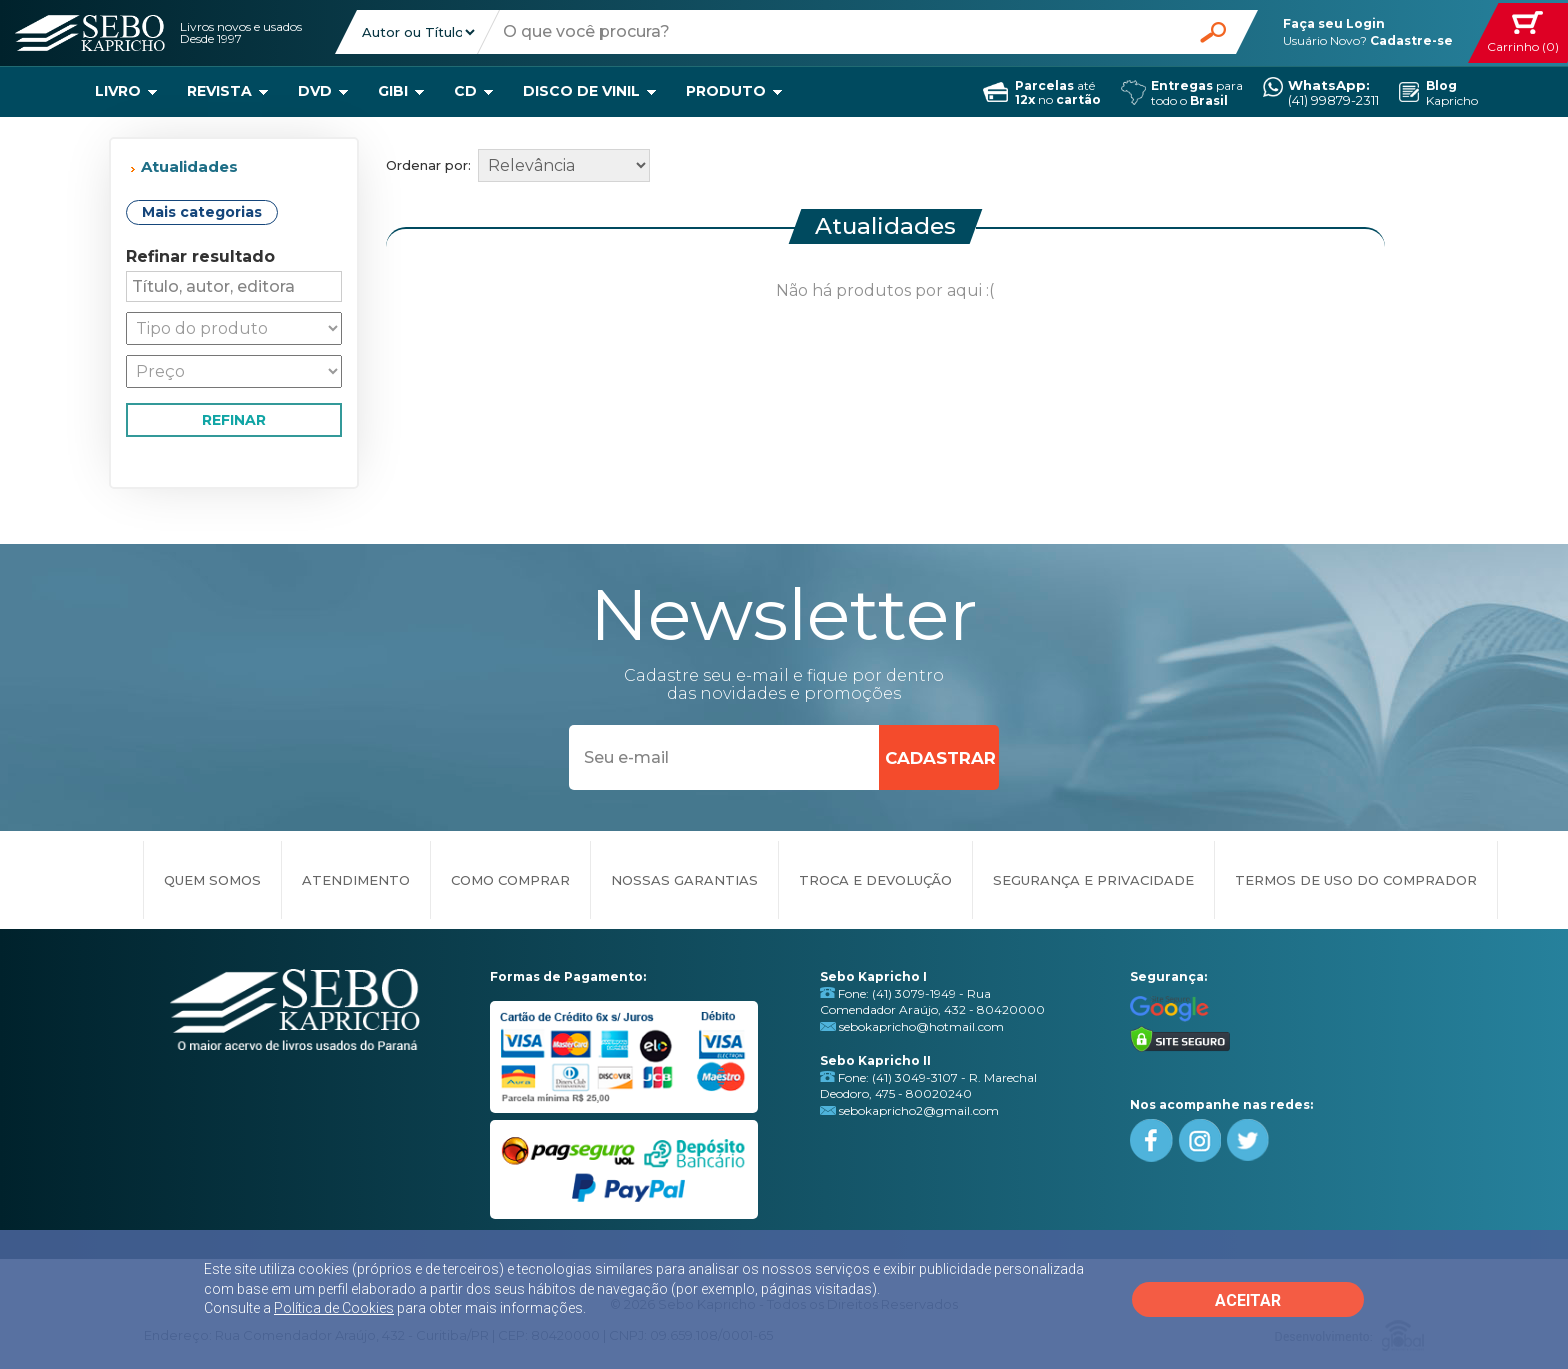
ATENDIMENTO (356, 880)
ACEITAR (1248, 1300)
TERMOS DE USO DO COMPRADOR (1356, 880)
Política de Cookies (334, 1308)
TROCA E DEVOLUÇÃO (875, 880)
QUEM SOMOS (212, 880)
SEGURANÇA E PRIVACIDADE (1093, 880)
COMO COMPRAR (510, 880)
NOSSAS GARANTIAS (684, 880)
